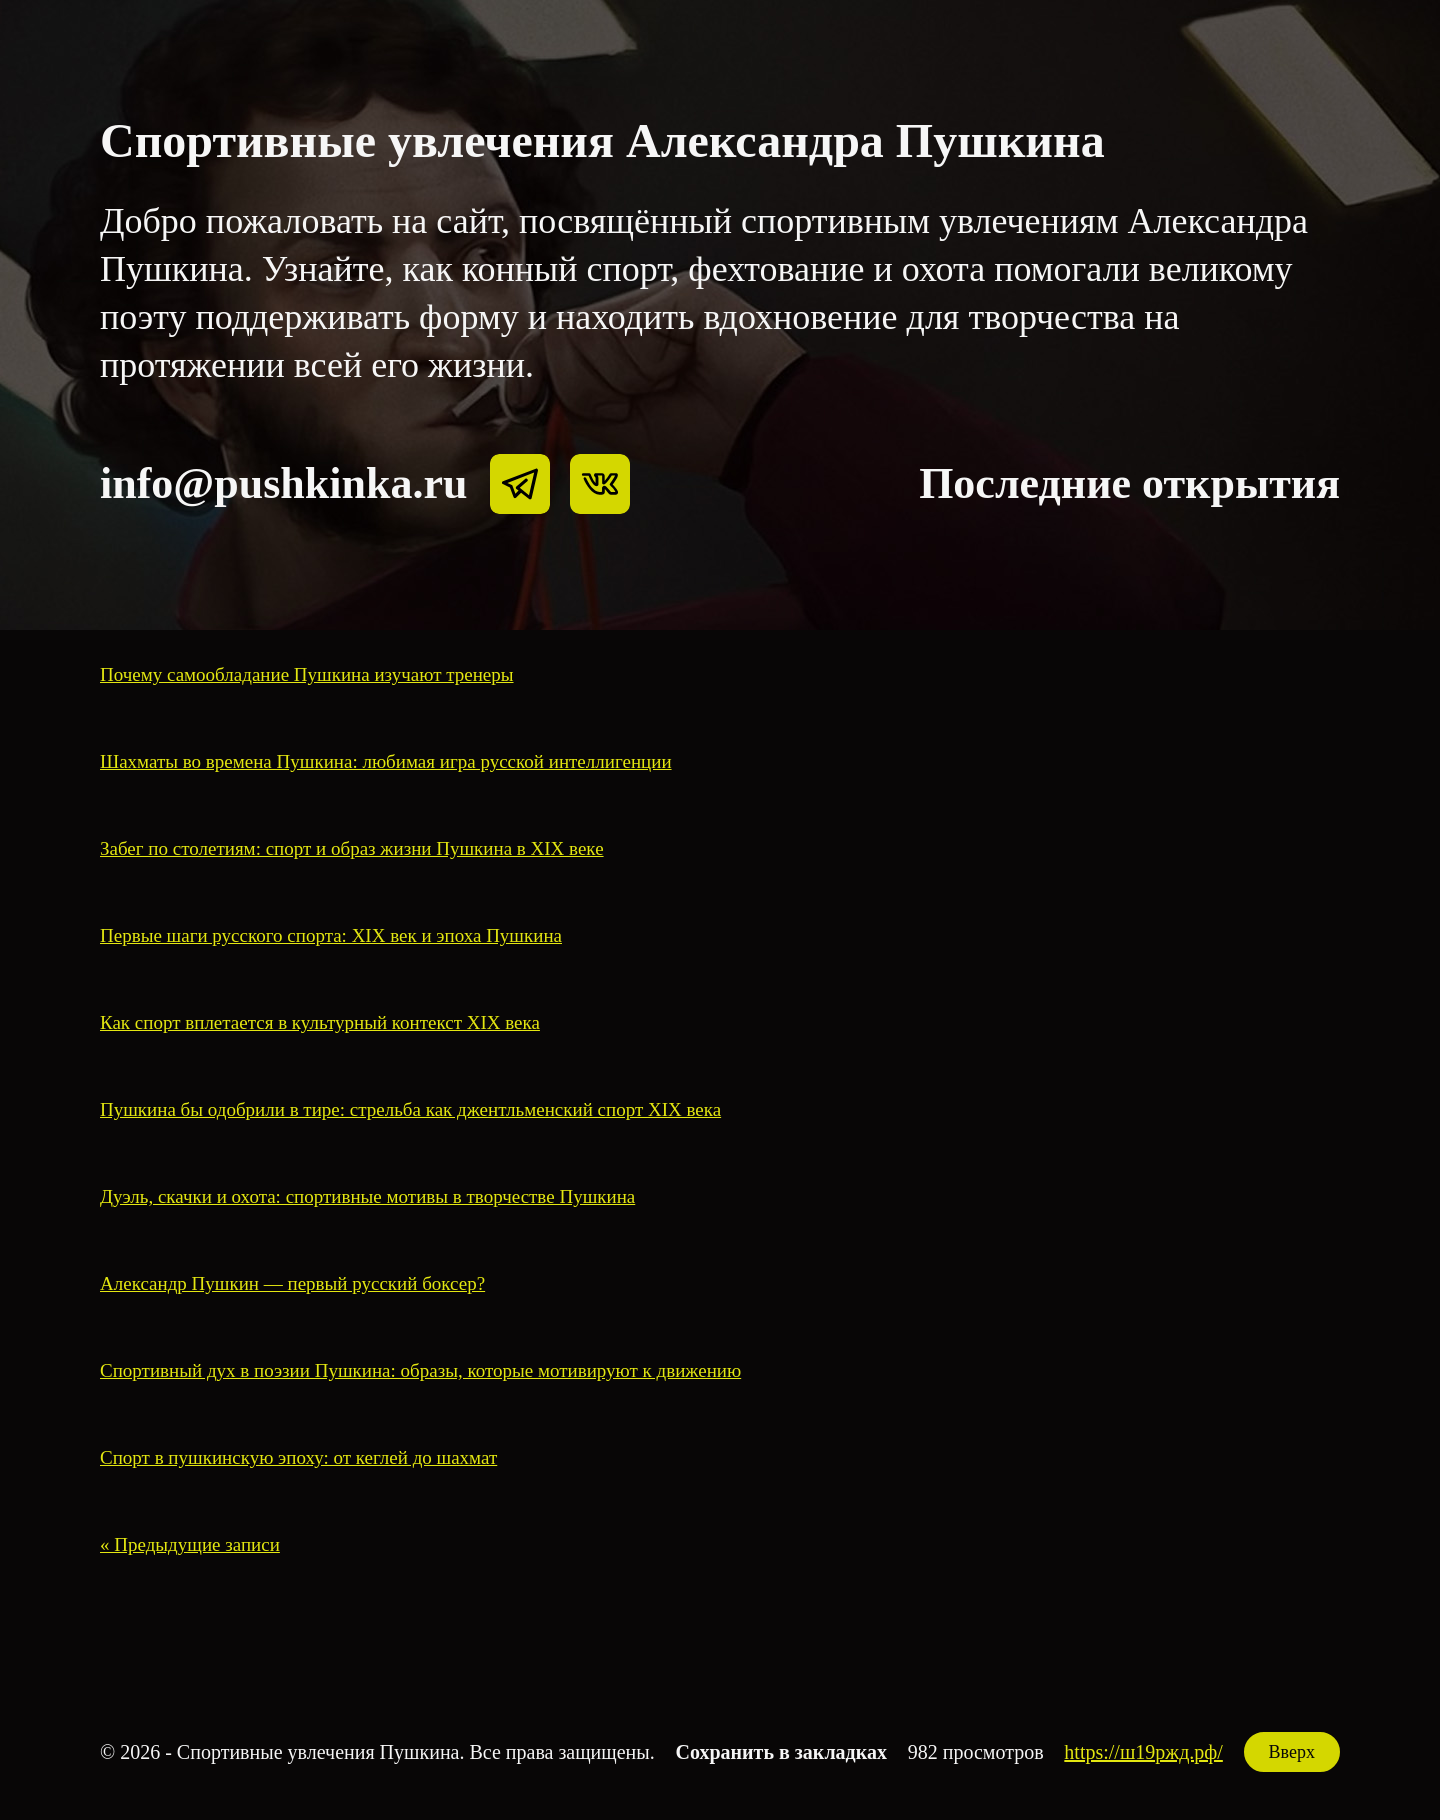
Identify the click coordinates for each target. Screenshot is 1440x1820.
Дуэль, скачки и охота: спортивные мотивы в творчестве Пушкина (367, 1196)
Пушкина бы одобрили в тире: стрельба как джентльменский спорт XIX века (410, 1109)
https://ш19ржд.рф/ (1143, 1752)
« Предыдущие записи (190, 1544)
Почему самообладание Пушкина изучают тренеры (307, 674)
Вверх (1292, 1752)
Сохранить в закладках (781, 1752)
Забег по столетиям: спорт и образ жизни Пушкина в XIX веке (352, 848)
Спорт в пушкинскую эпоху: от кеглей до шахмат (298, 1457)
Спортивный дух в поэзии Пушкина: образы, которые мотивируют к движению (420, 1370)
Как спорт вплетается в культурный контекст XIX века (320, 1022)
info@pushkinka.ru (283, 483)
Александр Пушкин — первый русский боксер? (292, 1283)
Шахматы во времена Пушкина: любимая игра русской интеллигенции (386, 761)
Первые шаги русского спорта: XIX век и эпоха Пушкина (331, 935)
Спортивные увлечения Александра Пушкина (602, 140)
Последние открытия (1129, 483)
